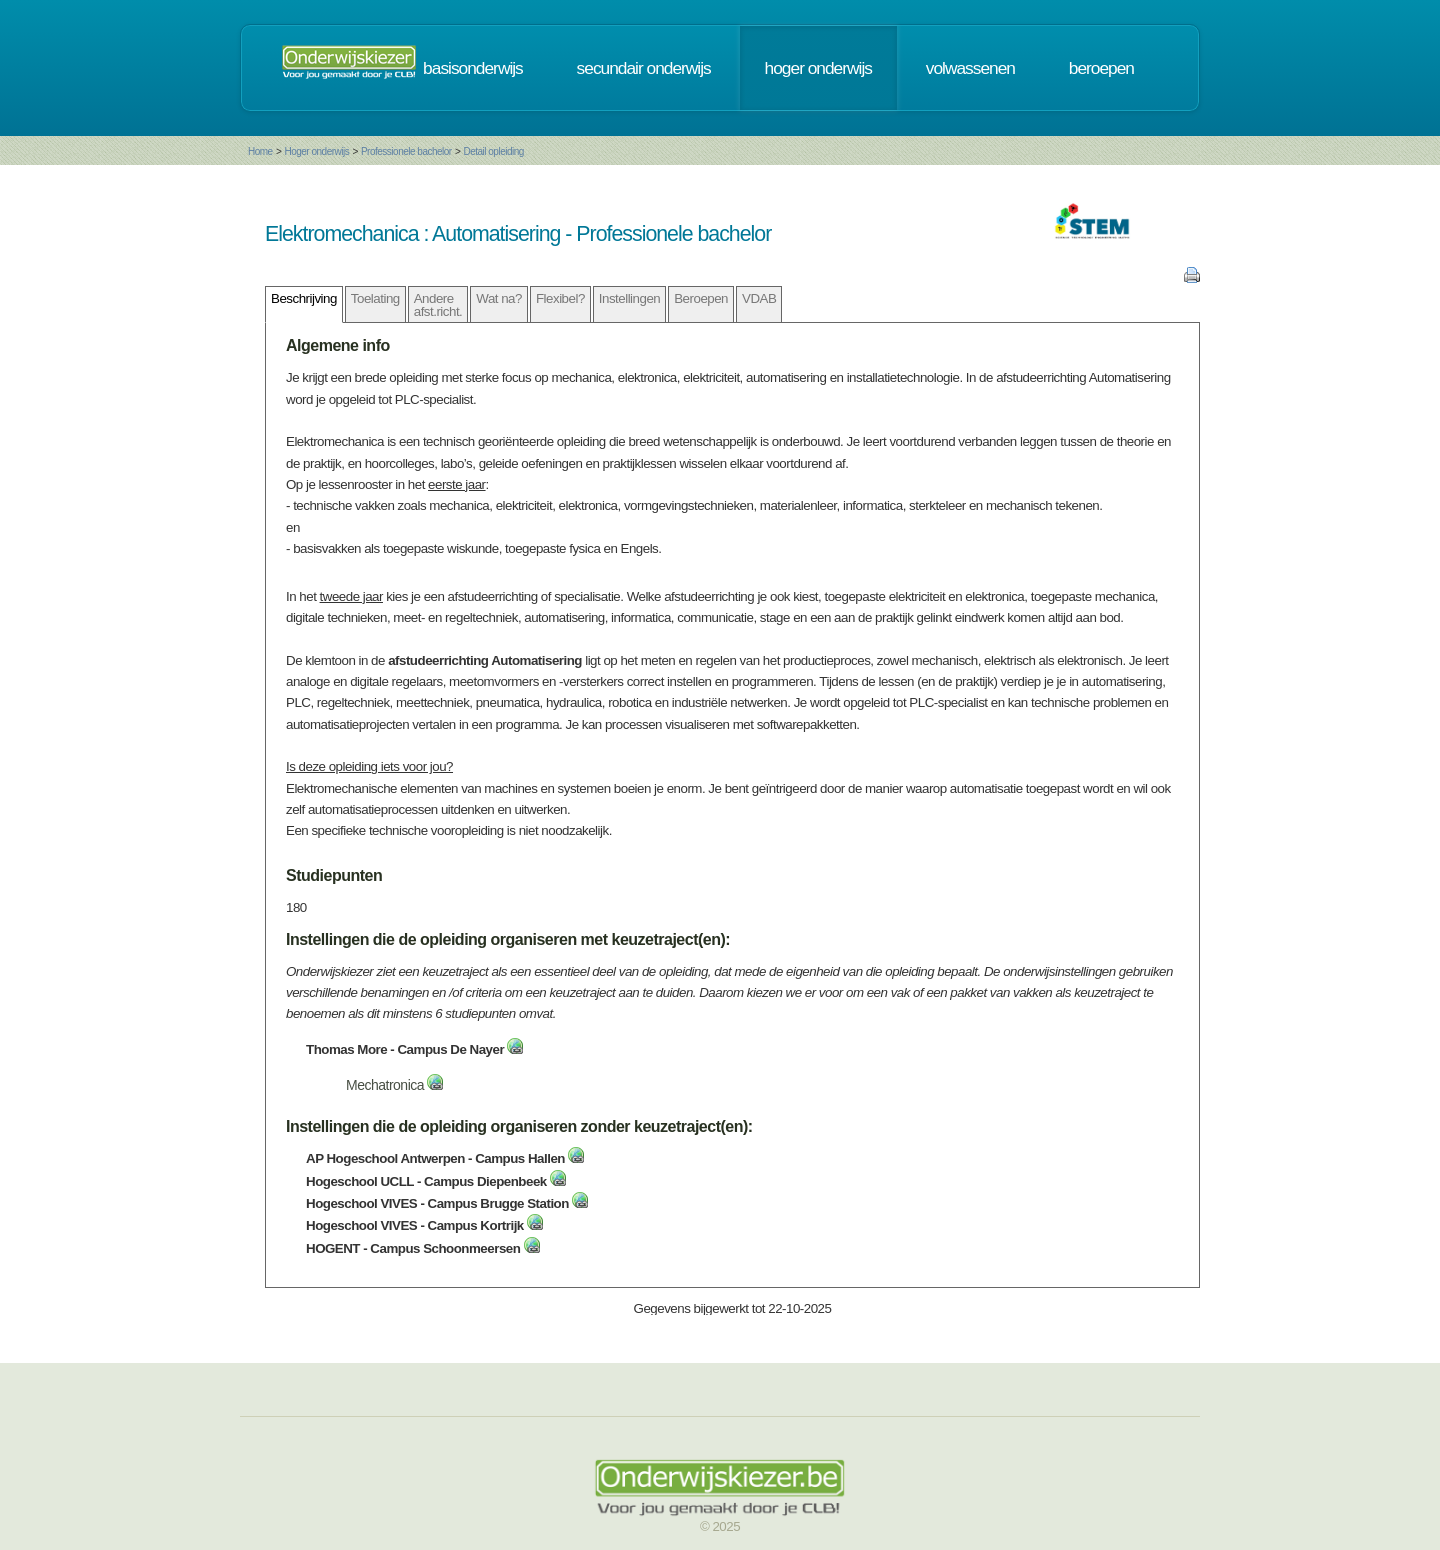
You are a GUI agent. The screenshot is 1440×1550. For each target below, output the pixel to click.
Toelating (375, 298)
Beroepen (701, 298)
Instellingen (629, 298)
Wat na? (499, 298)
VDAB (759, 298)
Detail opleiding (493, 151)
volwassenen (970, 68)
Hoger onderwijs (316, 151)
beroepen (1101, 68)
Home (260, 151)
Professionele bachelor (406, 151)
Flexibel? (560, 298)
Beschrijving (304, 298)
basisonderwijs (473, 68)
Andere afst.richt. (438, 305)
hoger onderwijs (818, 68)
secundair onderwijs (644, 68)
